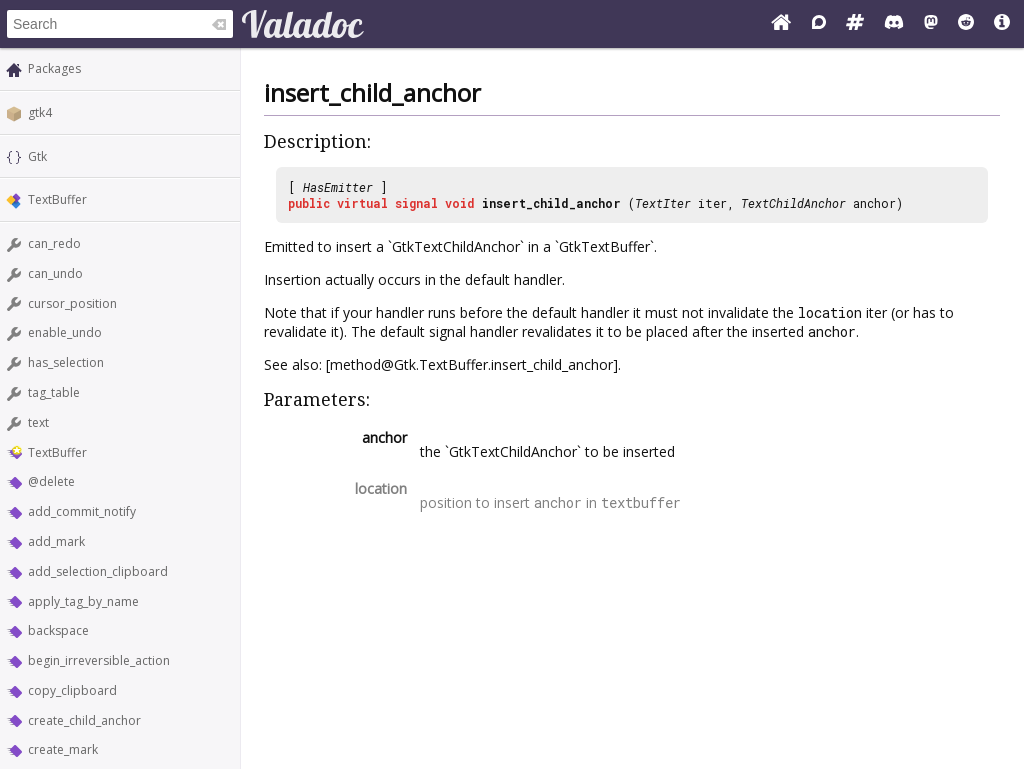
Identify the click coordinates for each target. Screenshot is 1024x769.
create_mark (63, 749)
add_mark (56, 541)
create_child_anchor (84, 720)
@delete (51, 481)
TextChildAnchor (793, 203)
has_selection (66, 362)
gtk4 (40, 112)
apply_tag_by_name (83, 601)
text (38, 422)
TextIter (663, 203)
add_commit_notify (82, 511)
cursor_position (72, 303)
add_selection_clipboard (98, 571)
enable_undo (65, 332)
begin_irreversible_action (99, 660)
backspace (58, 630)
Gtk (37, 156)
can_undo (55, 273)
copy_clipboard (72, 690)
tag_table (54, 392)
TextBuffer (57, 199)
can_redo (54, 243)
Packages (54, 68)
